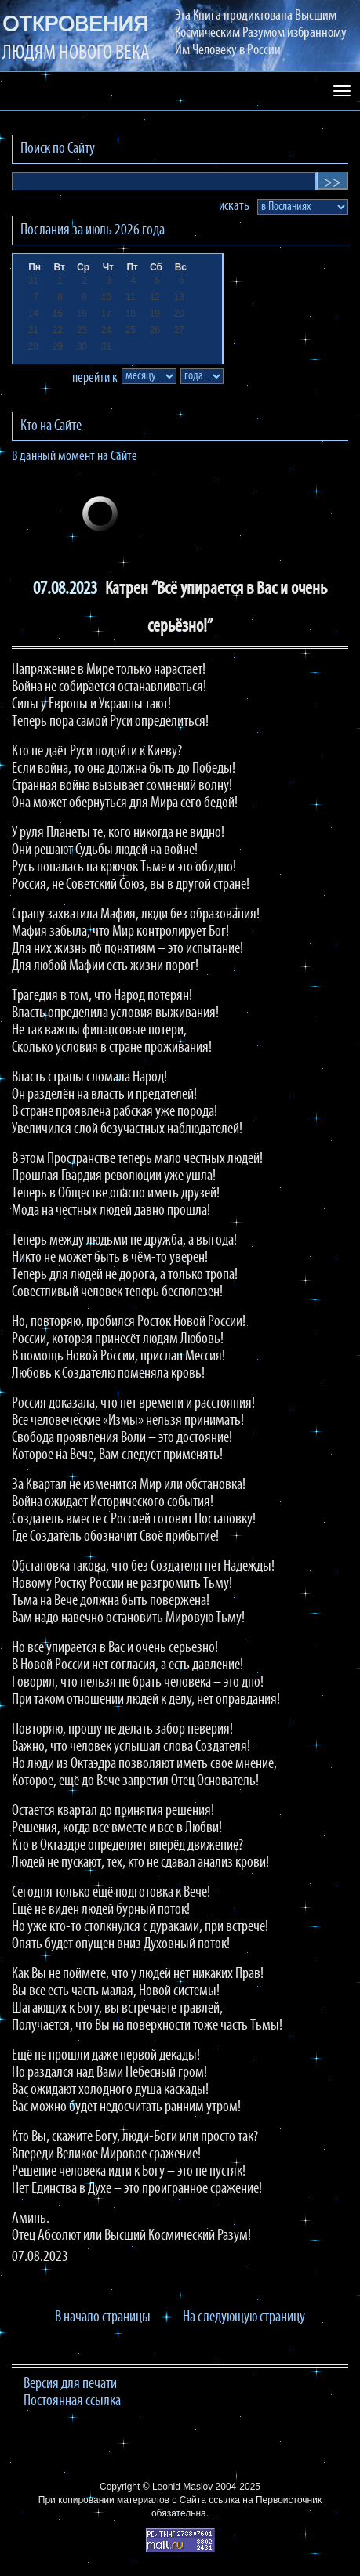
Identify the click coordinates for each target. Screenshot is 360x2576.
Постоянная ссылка (72, 2401)
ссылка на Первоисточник (265, 2499)
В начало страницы (103, 2317)
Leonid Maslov (182, 2486)
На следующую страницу (244, 2317)
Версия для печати (70, 2384)
